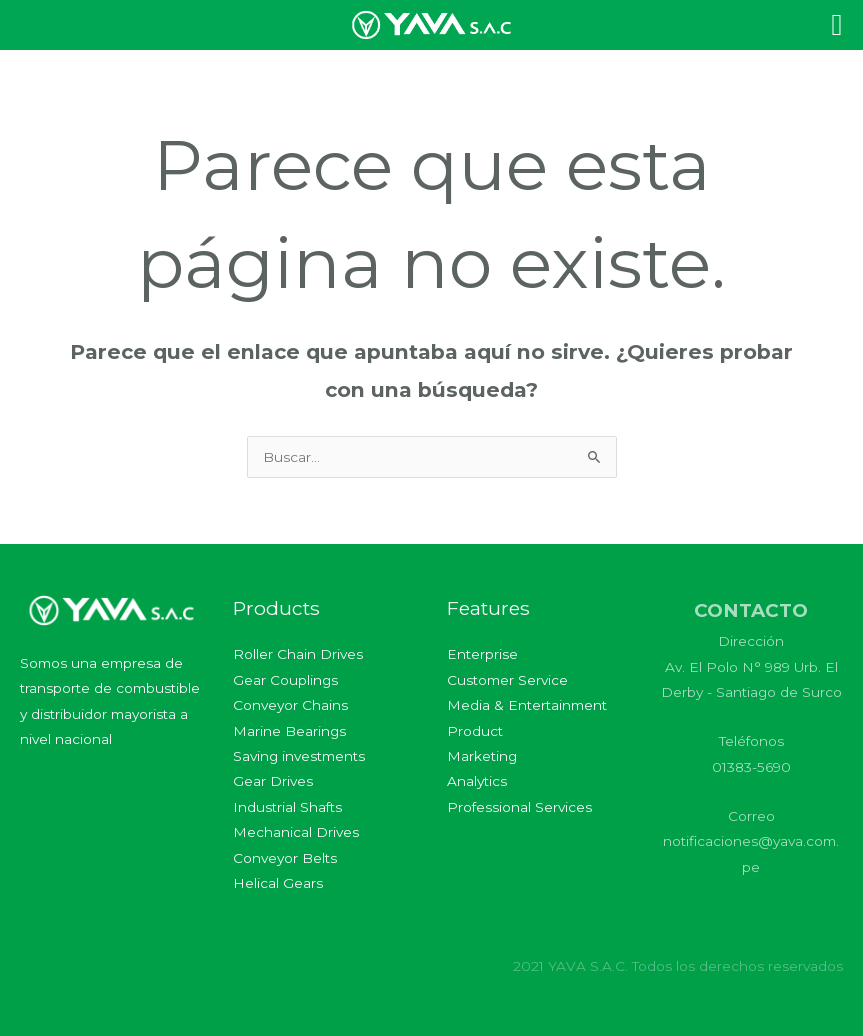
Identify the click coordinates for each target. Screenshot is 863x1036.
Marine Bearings (289, 731)
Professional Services (519, 807)
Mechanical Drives (296, 832)
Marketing (482, 756)
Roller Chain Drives (298, 654)
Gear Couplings (285, 680)
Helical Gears (278, 883)
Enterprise (482, 654)
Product (475, 731)
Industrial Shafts (287, 807)
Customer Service (507, 680)
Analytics (477, 781)
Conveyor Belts (285, 858)
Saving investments (299, 756)
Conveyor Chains (290, 705)
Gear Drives (273, 781)
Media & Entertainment (527, 705)
